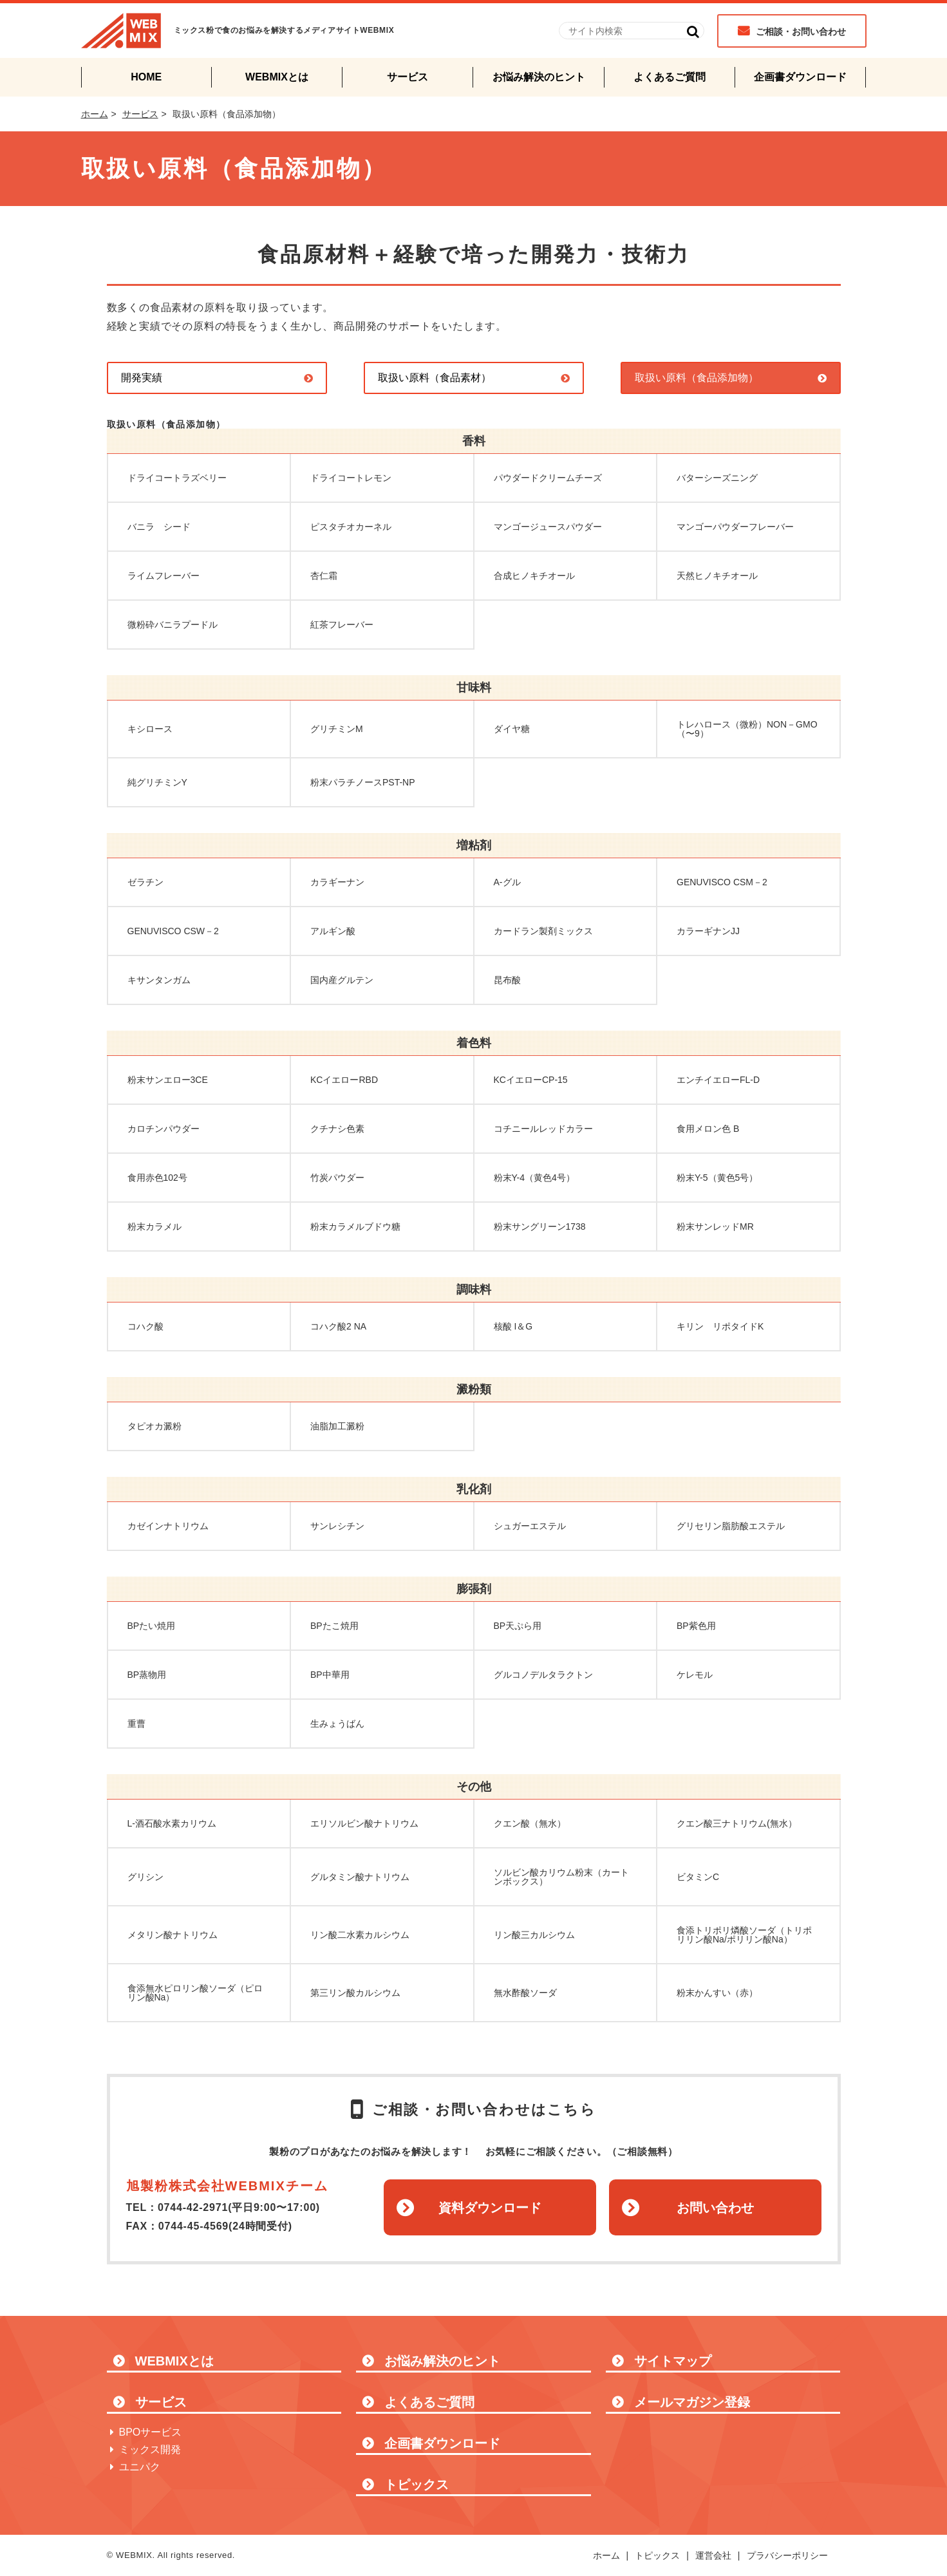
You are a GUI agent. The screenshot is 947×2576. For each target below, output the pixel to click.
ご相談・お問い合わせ (801, 31)
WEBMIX (121, 30)
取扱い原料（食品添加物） (696, 377)
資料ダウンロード (489, 2208)
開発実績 (141, 377)
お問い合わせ (715, 2208)
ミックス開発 (150, 2449)
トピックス (416, 2485)
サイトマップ (672, 2361)
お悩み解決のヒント (538, 76)
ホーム (94, 114)
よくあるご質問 (669, 76)
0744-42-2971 (193, 2207)
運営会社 (713, 2555)
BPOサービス (150, 2432)
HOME (146, 76)
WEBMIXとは (276, 76)
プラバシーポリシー (787, 2555)
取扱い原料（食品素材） (434, 377)
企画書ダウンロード (800, 76)
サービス (407, 76)
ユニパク (139, 2466)
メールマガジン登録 (692, 2402)
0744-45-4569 (193, 2226)
